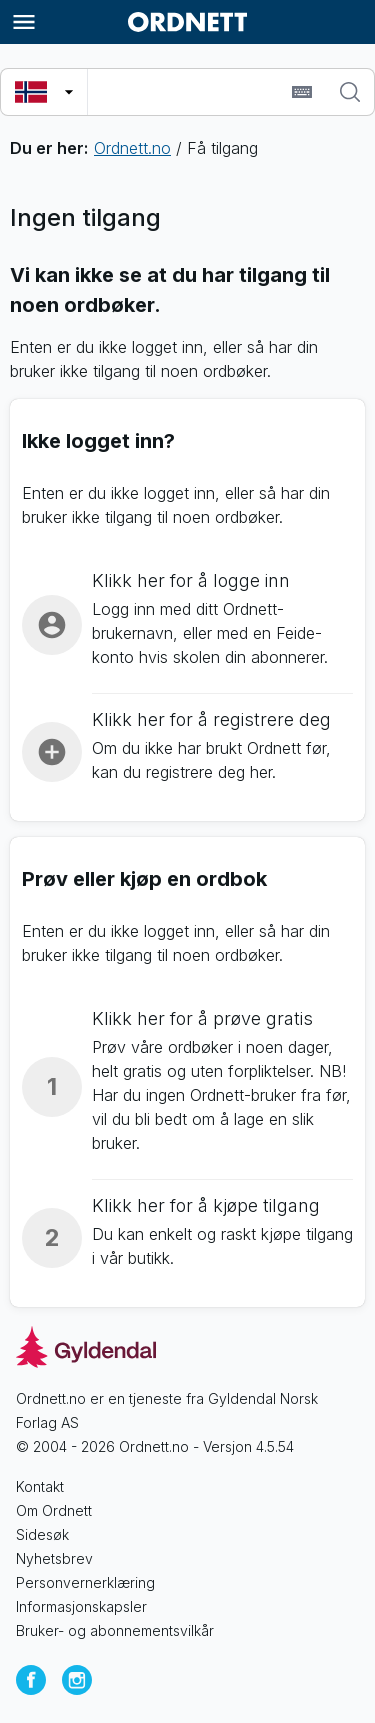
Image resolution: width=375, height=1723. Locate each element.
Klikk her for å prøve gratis (202, 1018)
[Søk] (350, 92)
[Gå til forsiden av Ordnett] (188, 22)
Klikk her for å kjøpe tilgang (206, 1205)
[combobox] (187, 92)
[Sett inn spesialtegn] (302, 92)
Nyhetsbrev (54, 1558)
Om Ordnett (54, 1510)
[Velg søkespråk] (44, 92)
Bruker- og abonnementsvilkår (115, 1630)
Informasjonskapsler (81, 1606)
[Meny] (24, 22)
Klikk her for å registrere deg (211, 719)
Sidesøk (42, 1534)
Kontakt (40, 1486)
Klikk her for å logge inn (191, 580)
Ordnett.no (132, 148)
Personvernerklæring (85, 1582)
